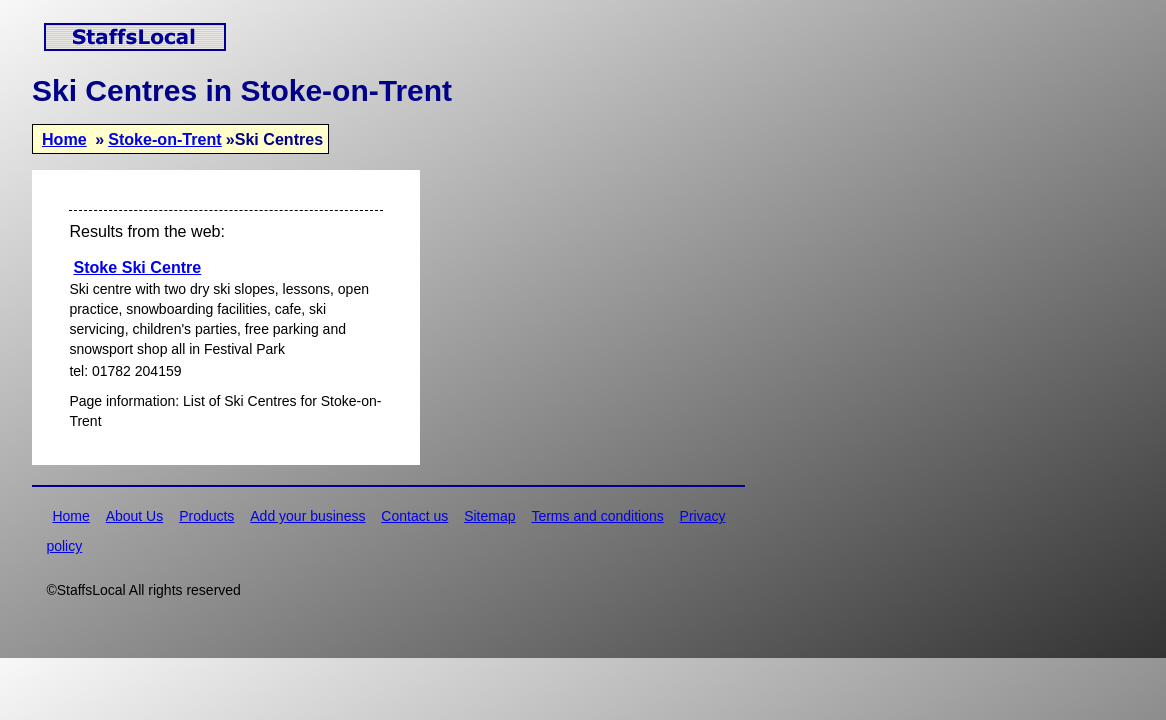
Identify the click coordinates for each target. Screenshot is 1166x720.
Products (206, 516)
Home (64, 139)
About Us (135, 516)
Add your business (307, 516)
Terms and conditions (597, 516)
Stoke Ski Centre (137, 267)
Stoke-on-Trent (165, 139)
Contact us (414, 516)
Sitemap (489, 516)
